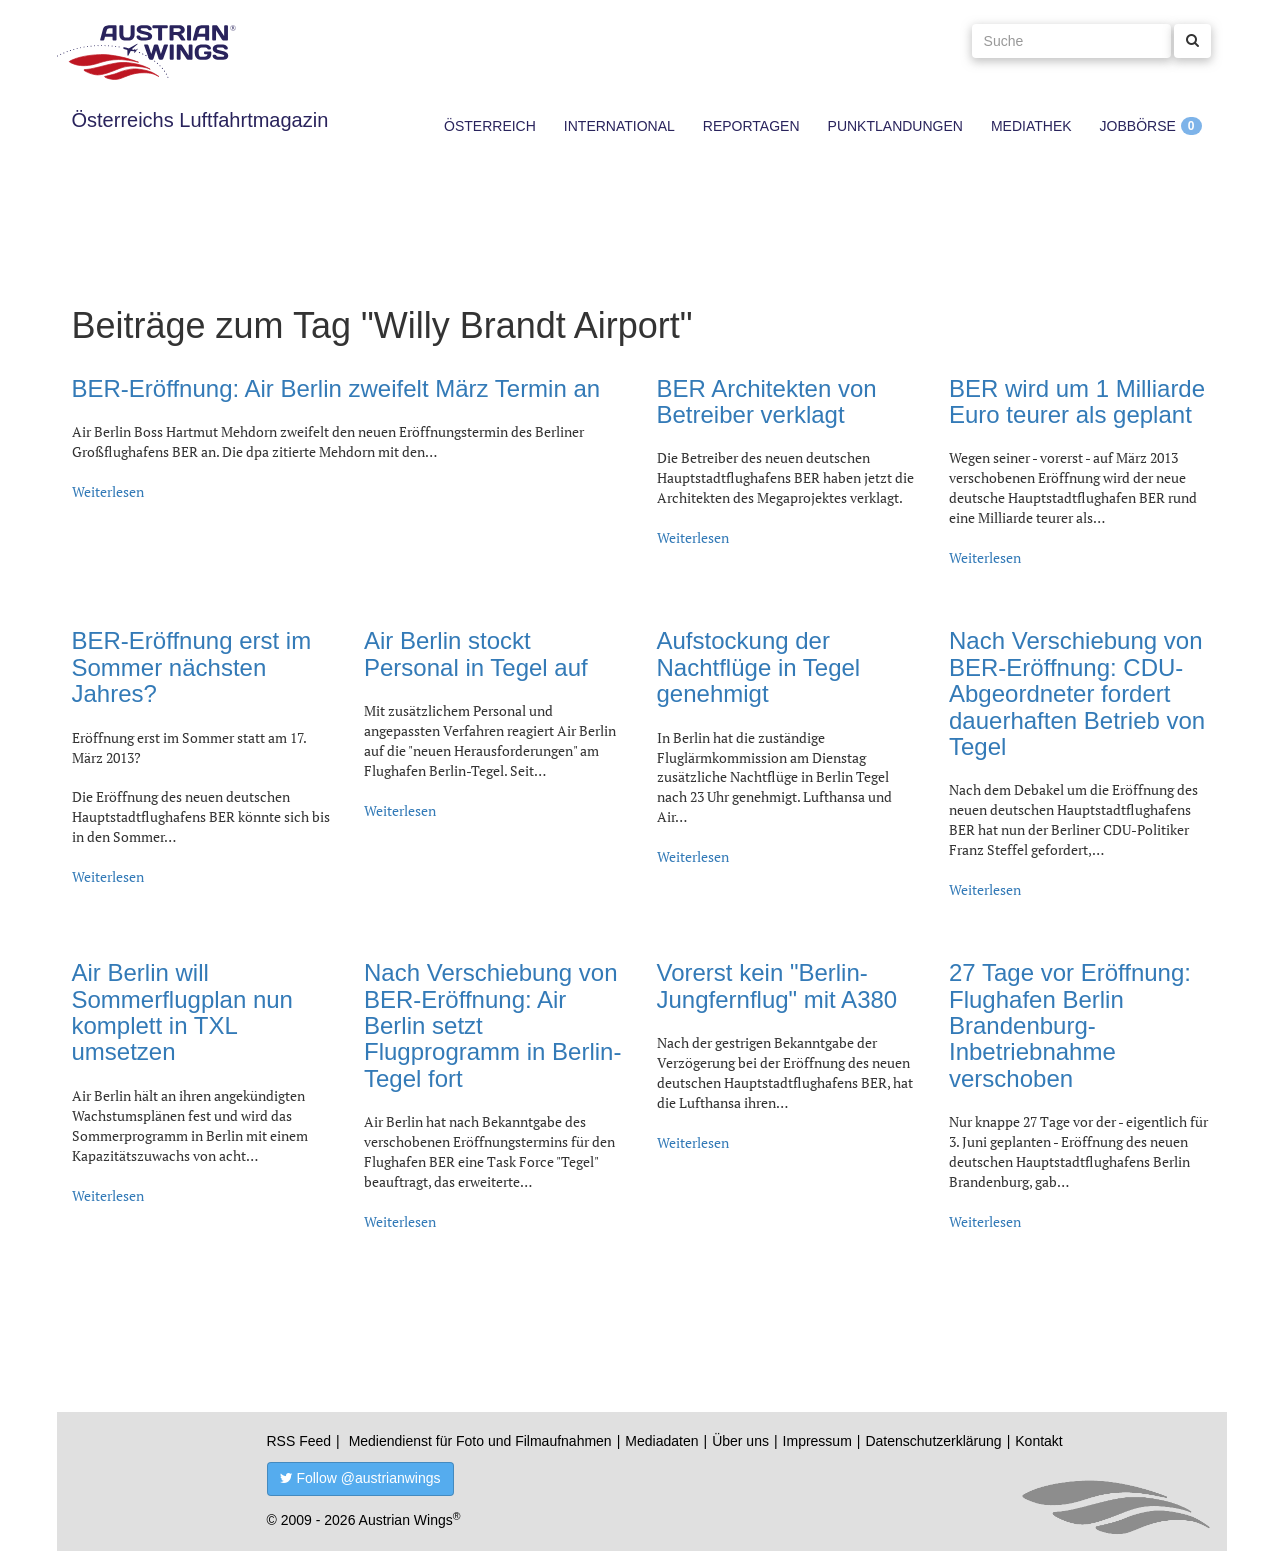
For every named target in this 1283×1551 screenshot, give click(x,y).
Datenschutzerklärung (933, 1441)
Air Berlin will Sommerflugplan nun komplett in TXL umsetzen (182, 1012)
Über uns (740, 1441)
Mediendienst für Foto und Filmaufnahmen (480, 1441)
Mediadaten (661, 1441)
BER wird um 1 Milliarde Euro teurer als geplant (1077, 401)
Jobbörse (1138, 126)
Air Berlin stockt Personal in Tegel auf (476, 653)
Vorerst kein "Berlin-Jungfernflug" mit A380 (777, 985)
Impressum (817, 1441)
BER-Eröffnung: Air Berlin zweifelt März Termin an (336, 388)
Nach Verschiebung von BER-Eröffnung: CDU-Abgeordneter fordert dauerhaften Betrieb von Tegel (1077, 693)
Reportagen (751, 126)
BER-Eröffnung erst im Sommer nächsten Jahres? (192, 667)
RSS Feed (299, 1441)
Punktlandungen (895, 126)
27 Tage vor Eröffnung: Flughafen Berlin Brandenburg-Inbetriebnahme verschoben (1070, 1025)
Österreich (490, 126)
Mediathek (1031, 126)
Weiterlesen (108, 491)
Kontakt (1038, 1441)
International (619, 126)
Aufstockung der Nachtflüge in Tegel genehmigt (759, 667)
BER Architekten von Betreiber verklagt (767, 401)
